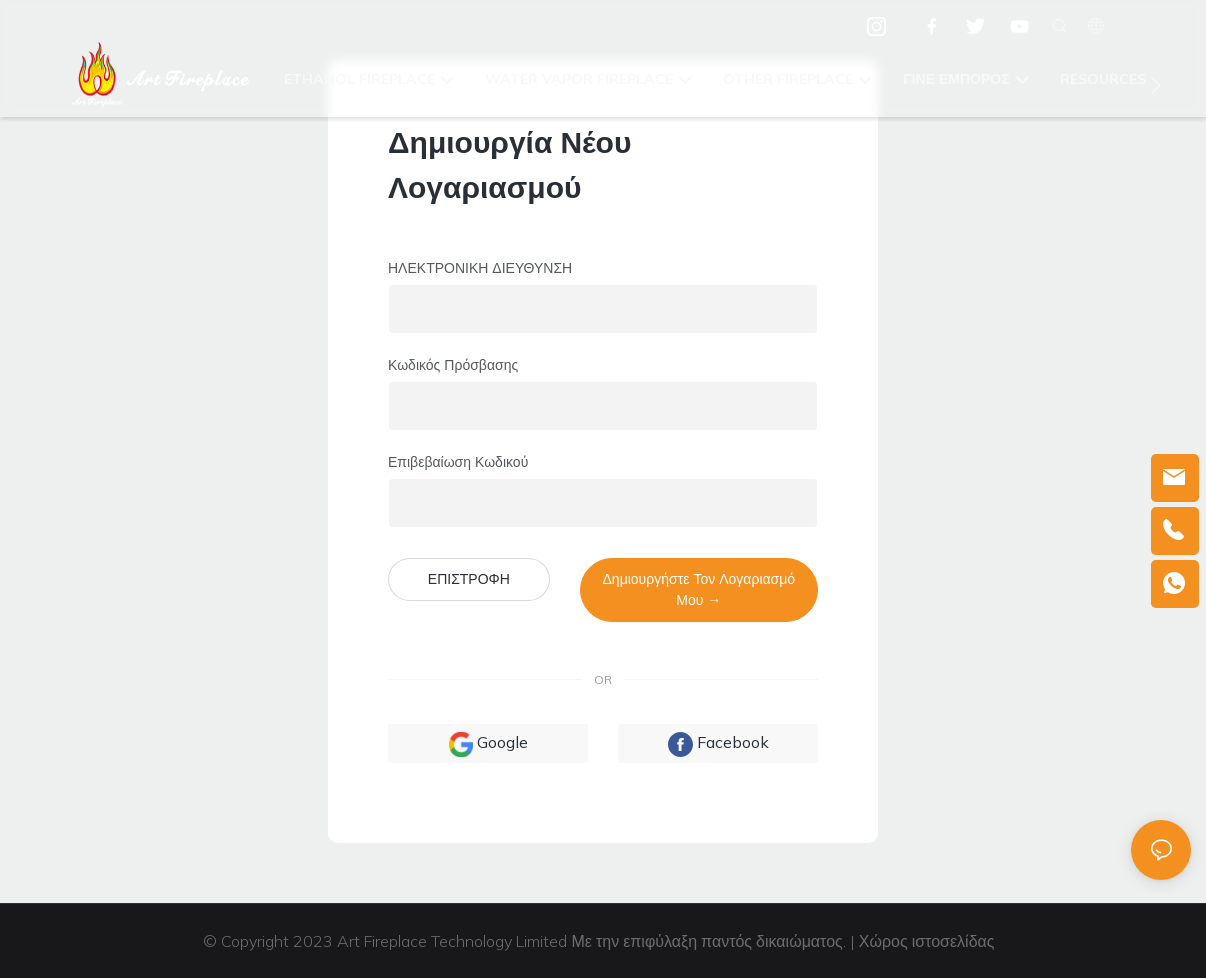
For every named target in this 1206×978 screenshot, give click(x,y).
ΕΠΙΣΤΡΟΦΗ (469, 579)
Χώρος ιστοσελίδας (929, 941)
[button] (1155, 85)
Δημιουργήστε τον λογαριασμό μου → (699, 589)
